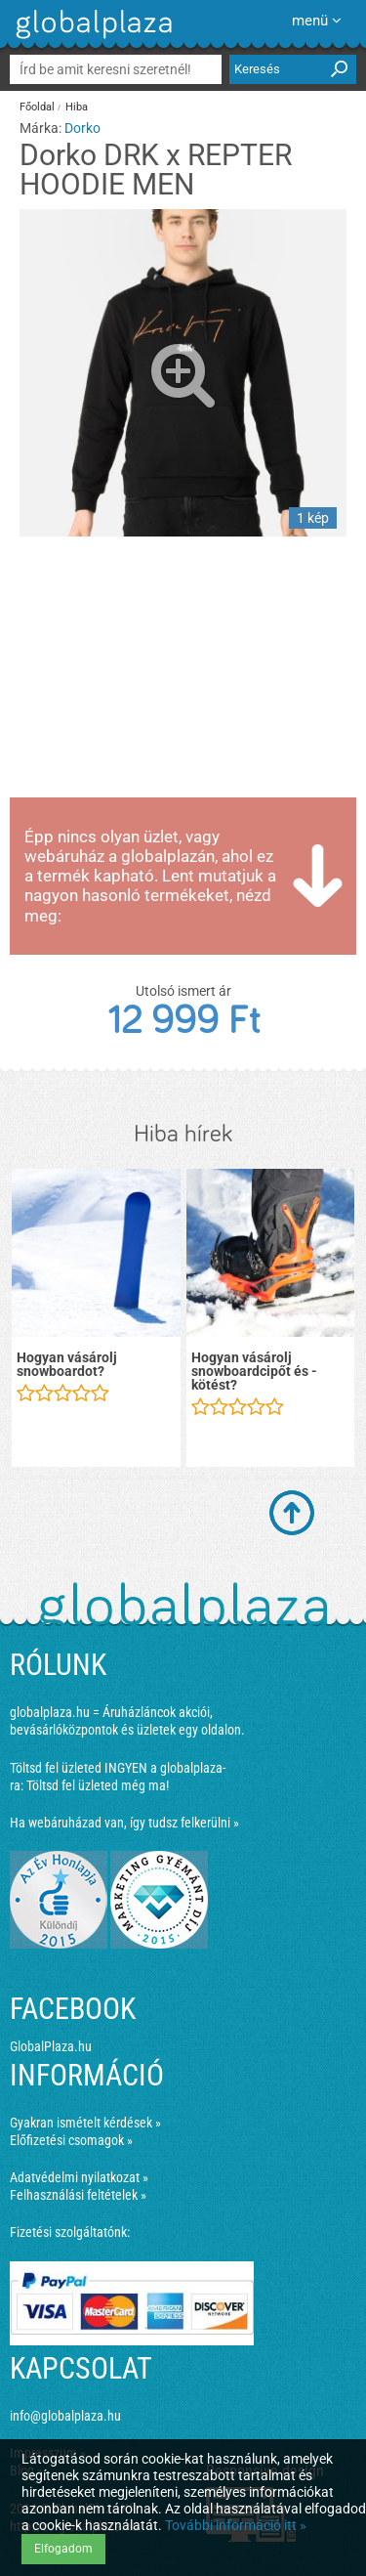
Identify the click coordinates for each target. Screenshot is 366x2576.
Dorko (82, 128)
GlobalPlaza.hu (51, 2046)
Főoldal (37, 107)
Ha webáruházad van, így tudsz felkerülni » (124, 1822)
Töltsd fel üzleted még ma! (97, 1785)
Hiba (76, 107)
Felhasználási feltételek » (78, 2195)
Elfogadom (63, 2548)
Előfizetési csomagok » (71, 2140)
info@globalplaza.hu (65, 2416)
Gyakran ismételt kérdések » (85, 2122)
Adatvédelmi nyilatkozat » (79, 2177)
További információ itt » (235, 2525)
